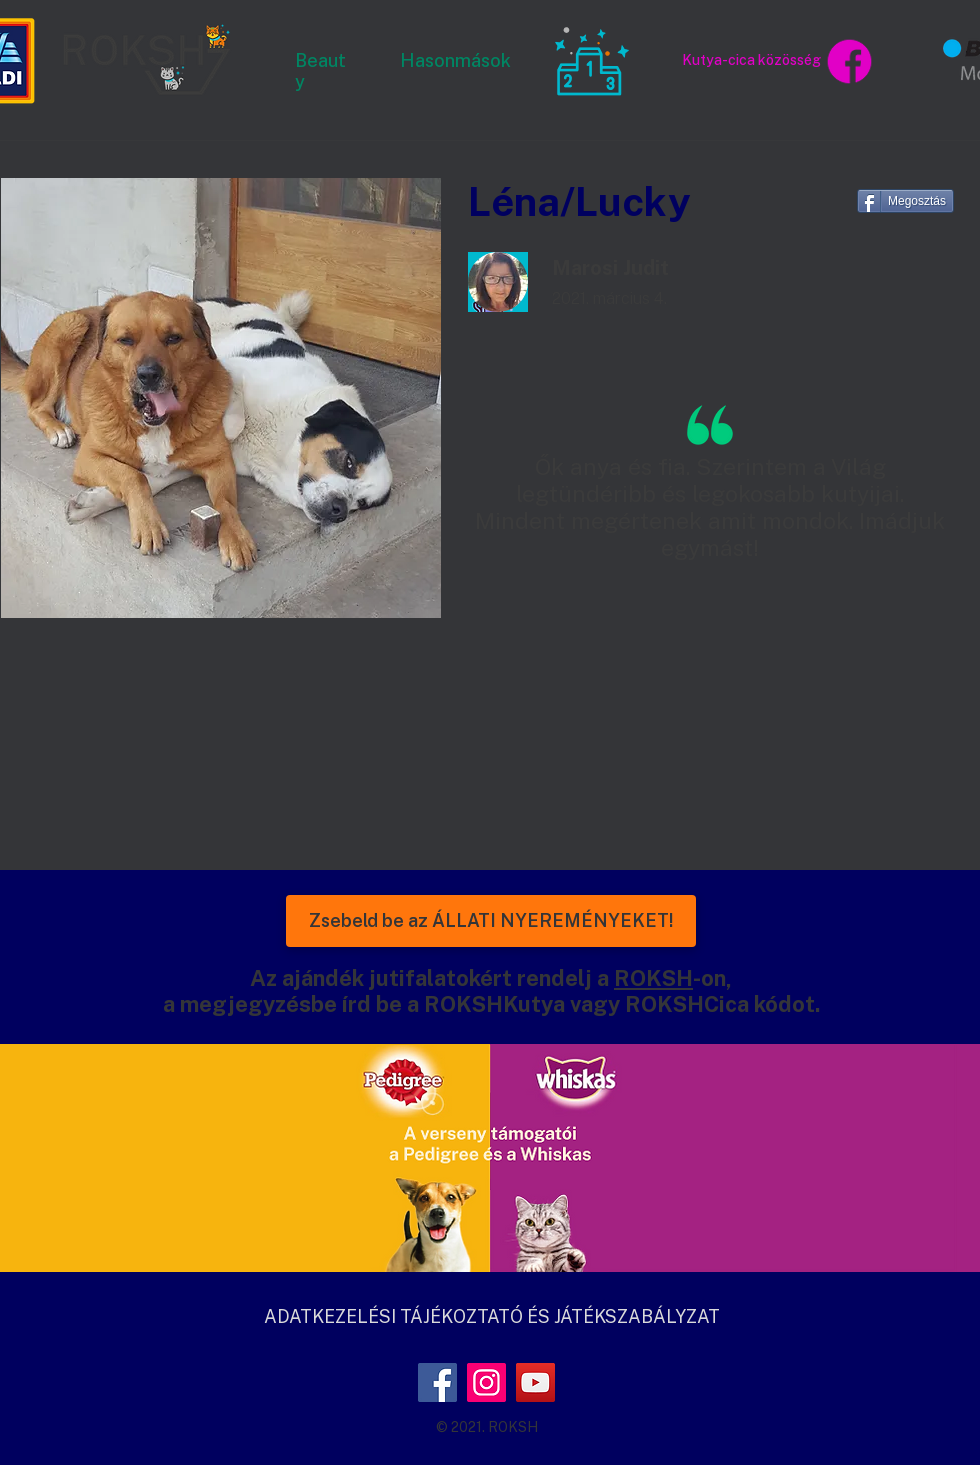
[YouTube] (535, 1382)
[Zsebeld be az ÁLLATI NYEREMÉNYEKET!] (491, 921)
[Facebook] (437, 1382)
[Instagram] (486, 1382)
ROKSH (653, 978)
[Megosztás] (905, 201)
